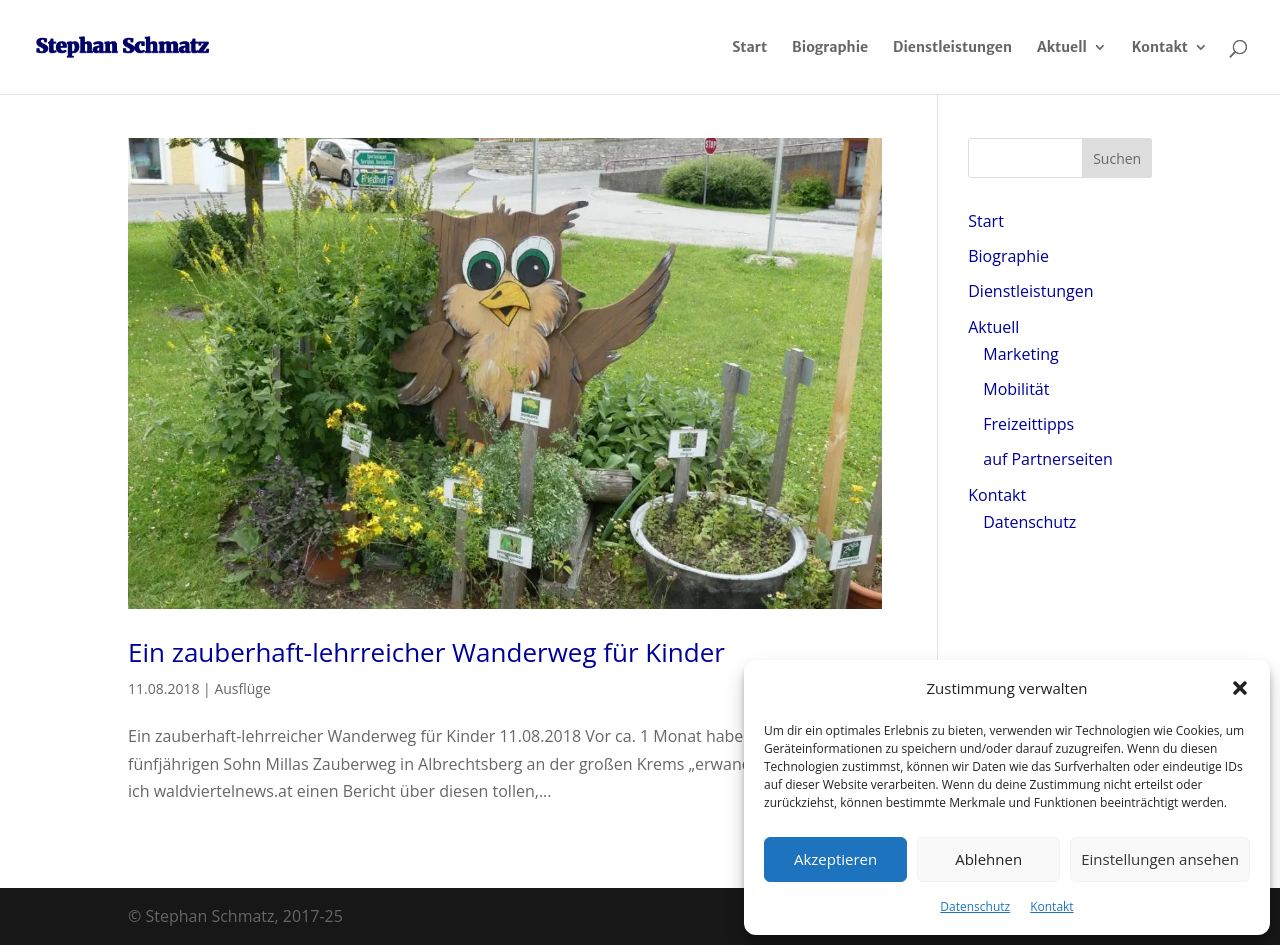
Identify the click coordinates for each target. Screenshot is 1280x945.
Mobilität (1016, 389)
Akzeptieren (835, 859)
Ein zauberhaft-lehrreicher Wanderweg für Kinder (426, 652)
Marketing (1020, 354)
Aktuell (1062, 48)
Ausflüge (242, 688)
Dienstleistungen (952, 48)
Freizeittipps (1028, 424)
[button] (1240, 688)
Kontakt (1051, 906)
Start (749, 48)
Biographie (830, 48)
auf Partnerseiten (1047, 459)
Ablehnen (988, 859)
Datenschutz (975, 906)
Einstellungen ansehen (1160, 859)
